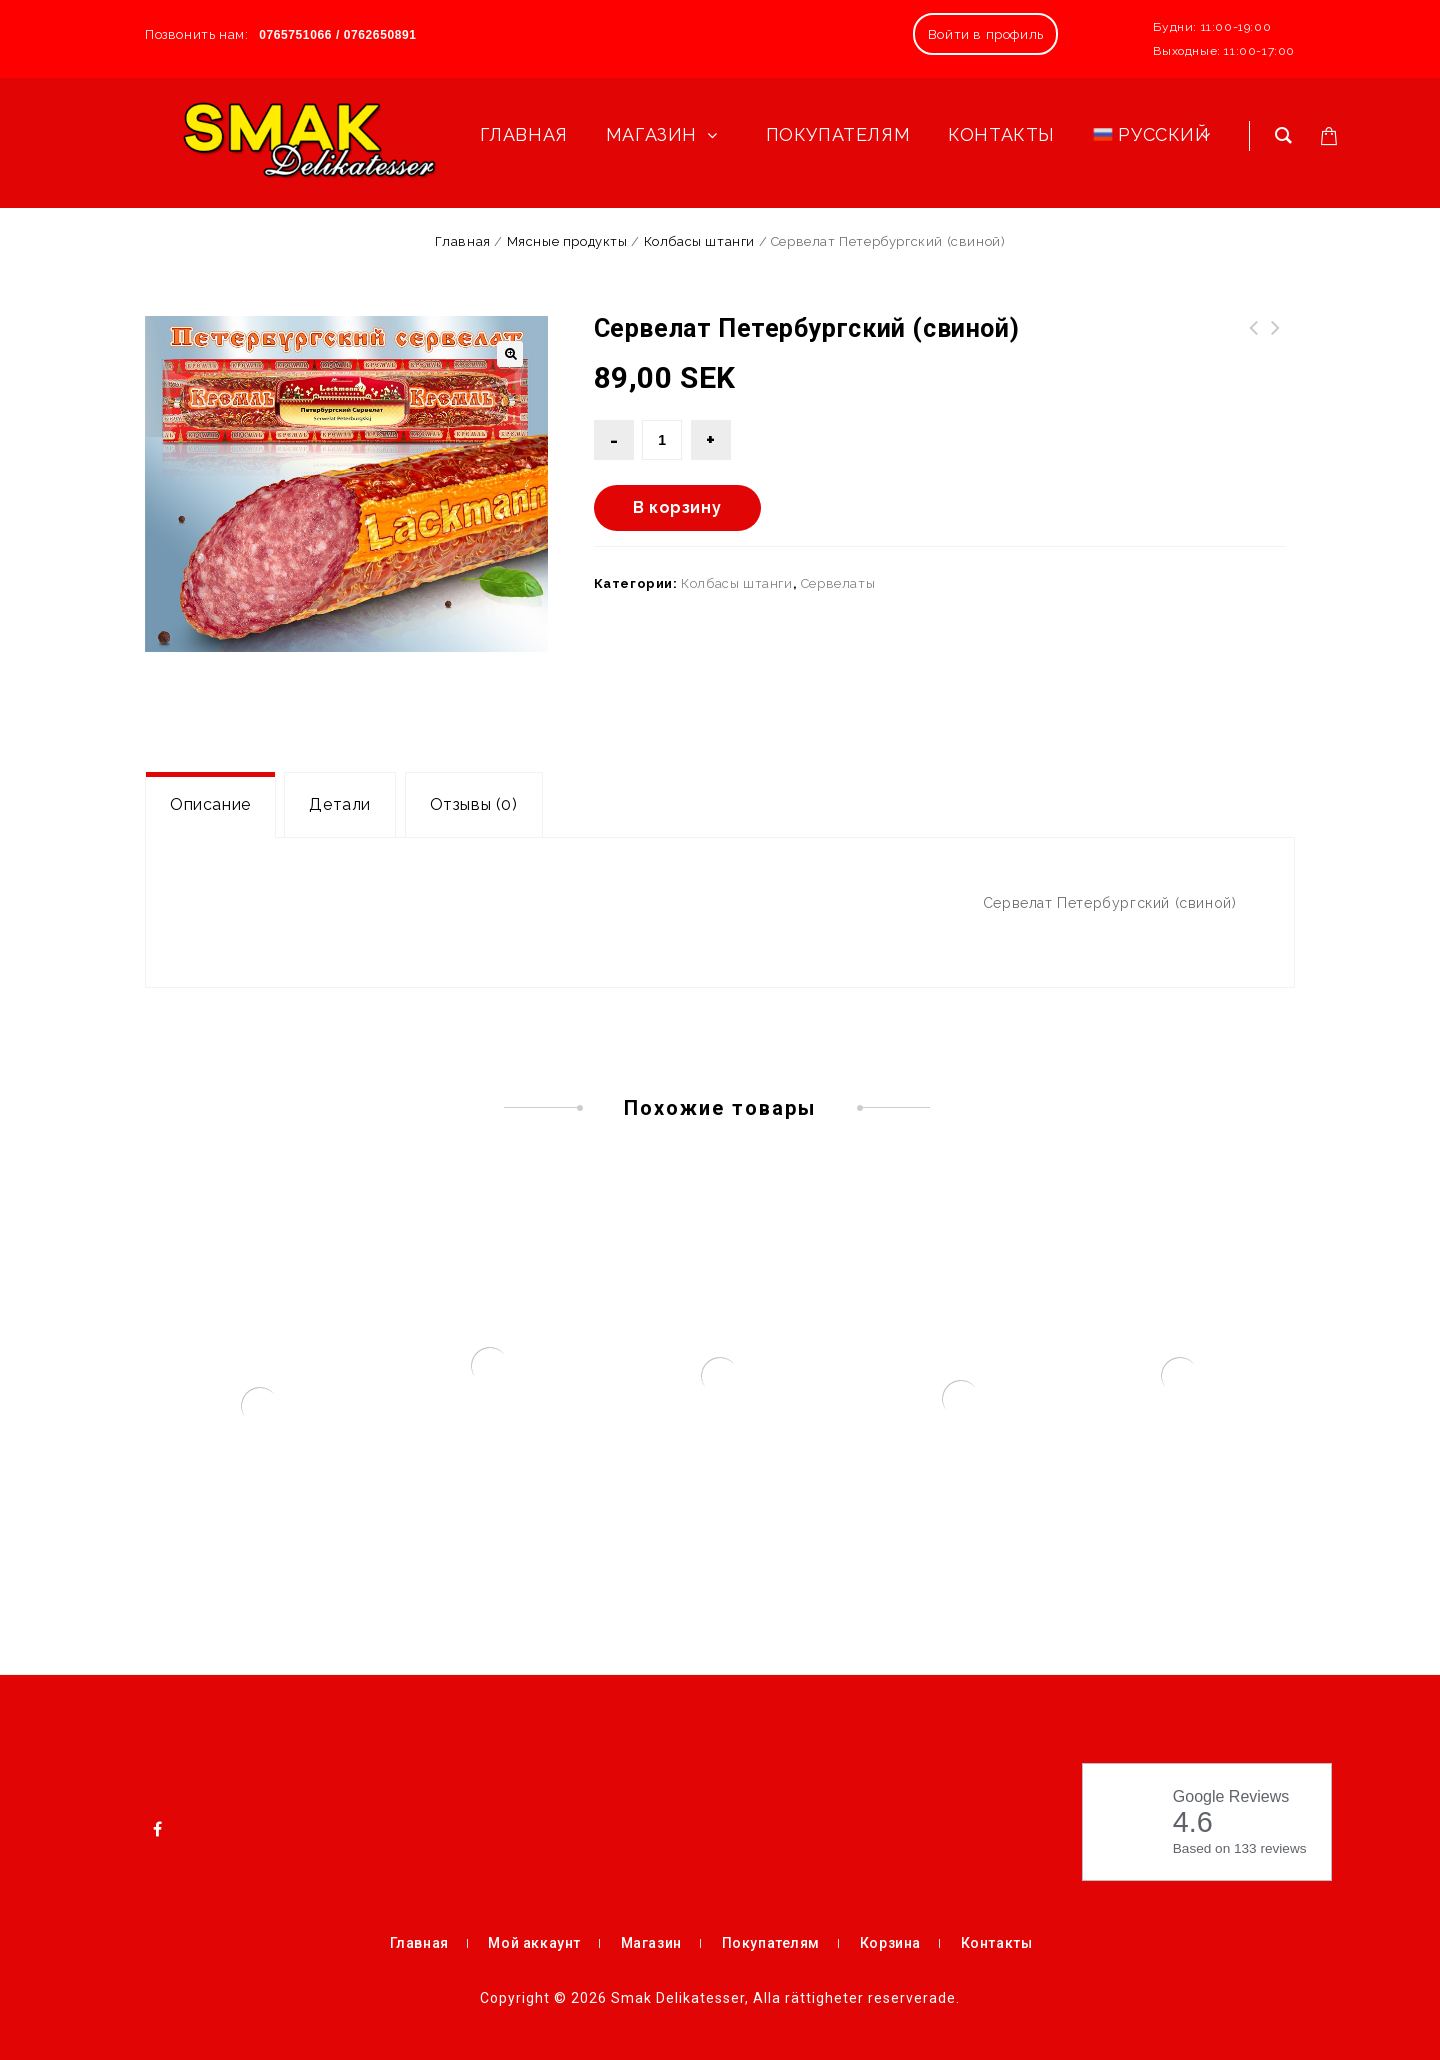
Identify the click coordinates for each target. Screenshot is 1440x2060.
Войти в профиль (986, 34)
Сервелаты (838, 583)
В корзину (677, 507)
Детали (340, 804)
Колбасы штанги (699, 241)
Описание (210, 804)
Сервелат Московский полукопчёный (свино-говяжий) (1276, 352)
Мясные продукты (567, 241)
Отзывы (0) (474, 804)
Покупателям (771, 1943)
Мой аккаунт (534, 1943)
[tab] (210, 805)
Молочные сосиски (1254, 340)
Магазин (651, 1943)
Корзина (890, 1943)
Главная (463, 241)
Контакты (997, 1943)
